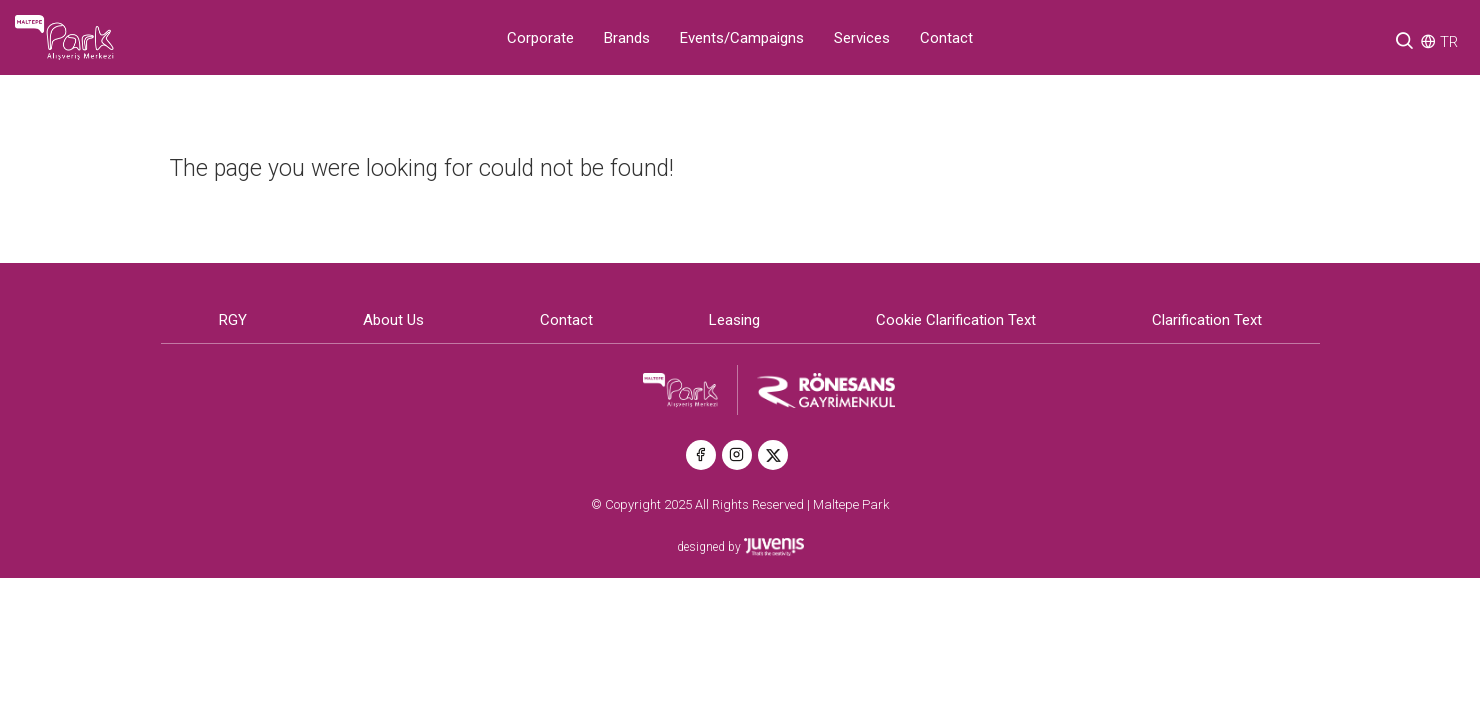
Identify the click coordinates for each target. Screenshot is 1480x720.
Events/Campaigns (742, 38)
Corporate (540, 38)
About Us (393, 320)
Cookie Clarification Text (956, 320)
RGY (233, 320)
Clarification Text (1207, 320)
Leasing (734, 320)
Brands (627, 38)
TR (1449, 42)
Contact (946, 38)
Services (862, 38)
